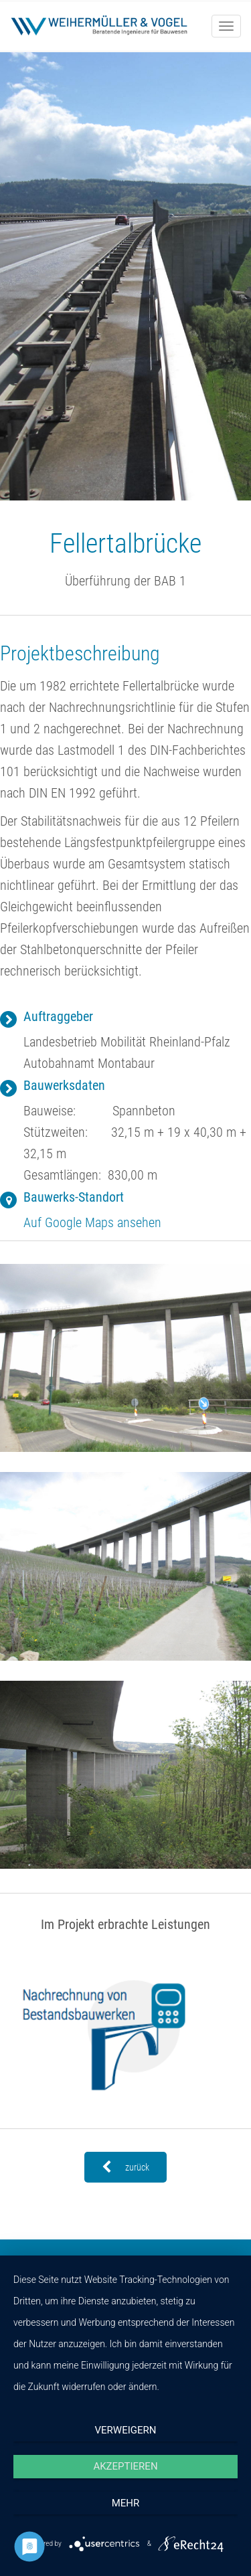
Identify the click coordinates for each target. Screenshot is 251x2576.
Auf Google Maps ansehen (92, 1222)
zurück (125, 2167)
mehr (126, 2503)
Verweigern (126, 2430)
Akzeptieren (125, 2466)
